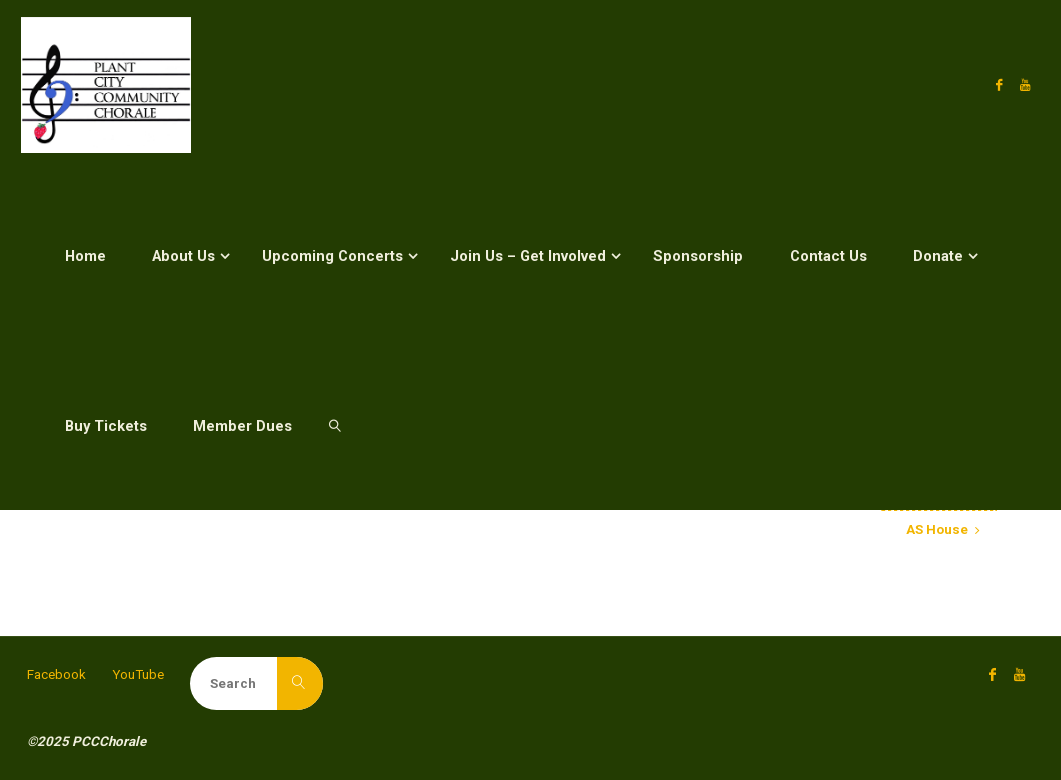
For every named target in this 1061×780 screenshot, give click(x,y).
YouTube (138, 674)
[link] (335, 425)
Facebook (56, 674)
